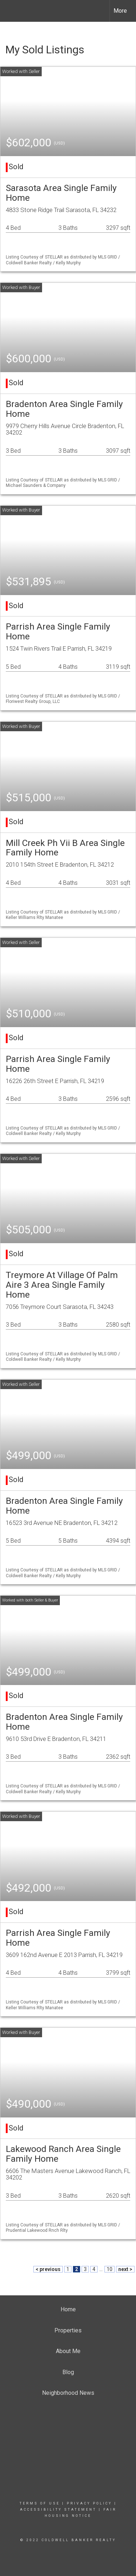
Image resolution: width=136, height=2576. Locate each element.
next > (125, 2269)
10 (109, 2269)
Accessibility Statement (58, 2509)
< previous (48, 2269)
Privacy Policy (89, 2503)
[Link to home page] (11, 11)
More (120, 10)
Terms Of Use (40, 2503)
